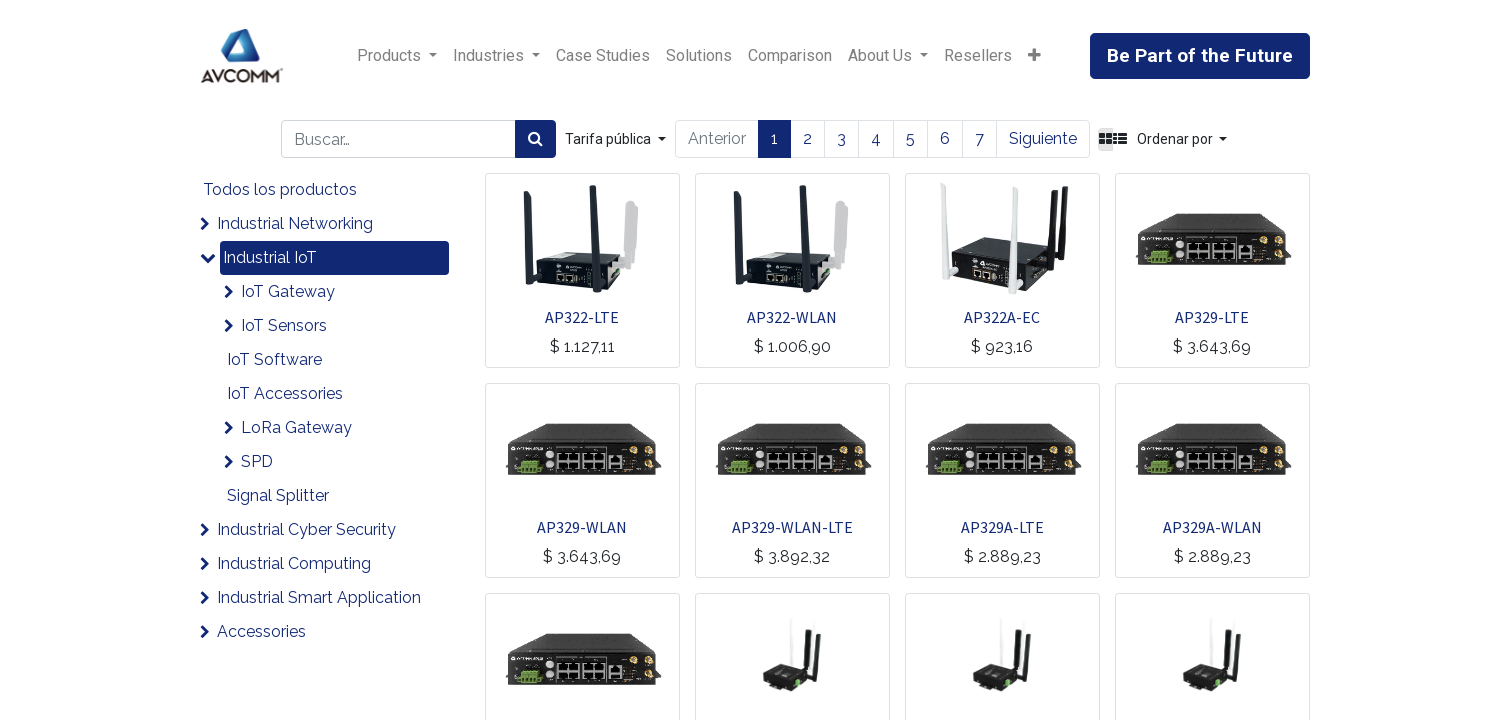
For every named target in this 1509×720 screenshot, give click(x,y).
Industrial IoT (270, 257)
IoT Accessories (285, 393)
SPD (257, 461)
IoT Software (274, 359)
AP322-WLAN (792, 317)
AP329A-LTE (1002, 527)
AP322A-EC (1002, 317)
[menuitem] (603, 56)
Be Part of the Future (1200, 55)
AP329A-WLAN (1212, 527)
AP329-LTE (1212, 317)
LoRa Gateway (296, 427)
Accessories (261, 631)
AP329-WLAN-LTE (792, 527)
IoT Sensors (284, 325)
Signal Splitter (278, 495)
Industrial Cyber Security (306, 529)
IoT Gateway (288, 291)
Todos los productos (280, 189)
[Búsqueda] (535, 139)
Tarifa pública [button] (609, 139)
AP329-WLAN (582, 527)
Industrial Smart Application (319, 597)
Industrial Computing (294, 563)
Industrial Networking (295, 223)
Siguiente (1043, 138)
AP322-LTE (582, 317)
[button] (1034, 56)
